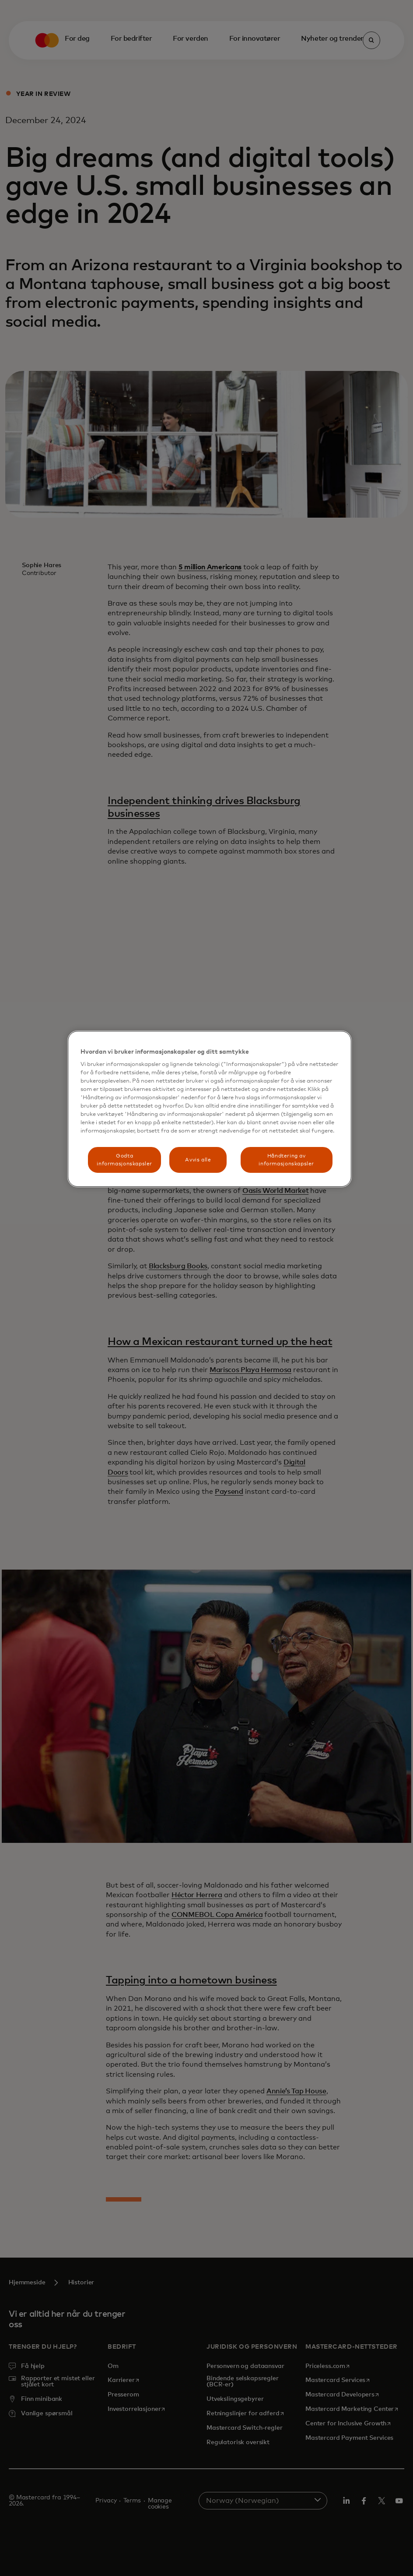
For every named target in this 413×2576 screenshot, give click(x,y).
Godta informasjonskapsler (124, 1159)
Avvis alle (198, 1160)
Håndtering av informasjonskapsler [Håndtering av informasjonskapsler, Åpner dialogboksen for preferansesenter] (286, 1159)
